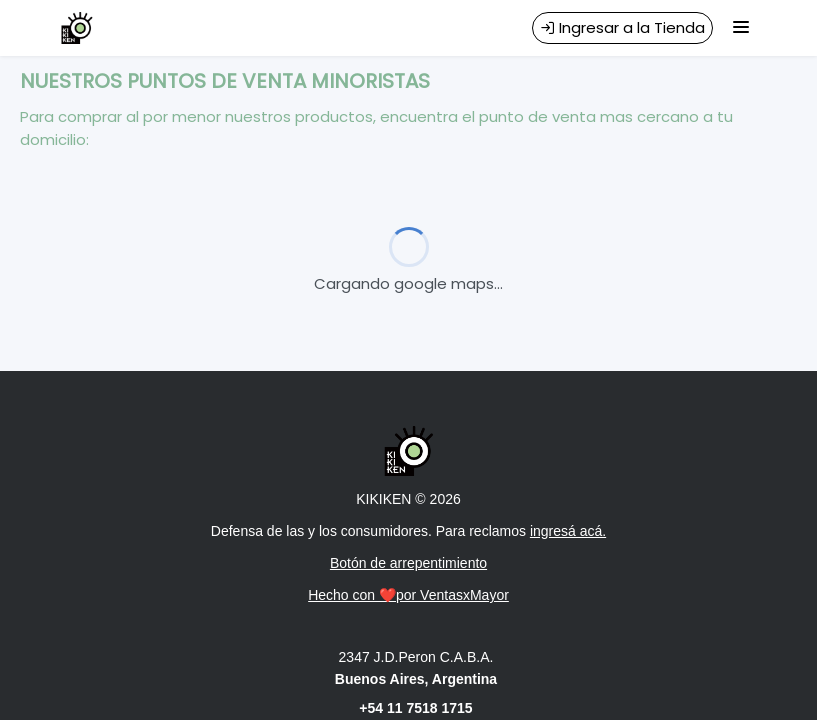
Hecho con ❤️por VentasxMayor (408, 595)
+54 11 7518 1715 (415, 708)
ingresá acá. (568, 531)
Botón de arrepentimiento (408, 563)
